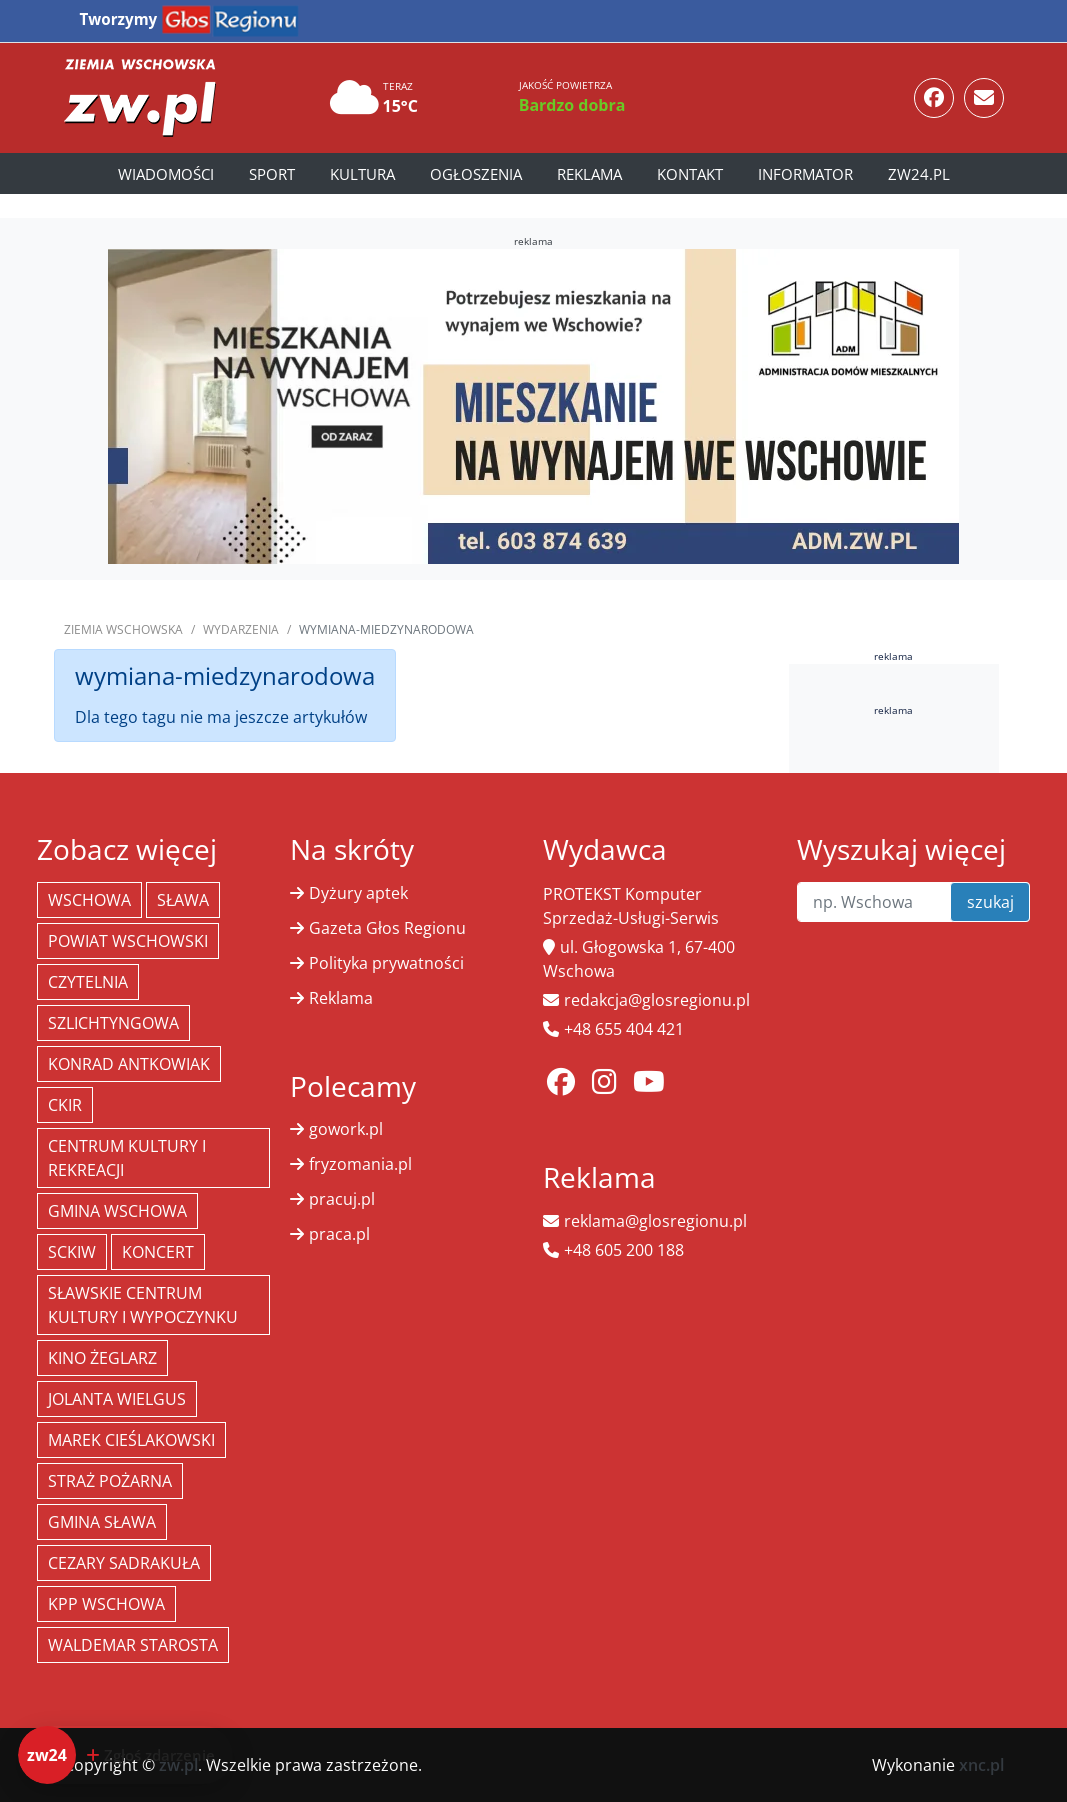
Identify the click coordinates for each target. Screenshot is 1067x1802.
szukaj (990, 902)
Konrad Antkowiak (129, 1064)
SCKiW (72, 1252)
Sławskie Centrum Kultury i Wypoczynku (143, 1305)
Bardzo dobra (572, 105)
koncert (158, 1252)
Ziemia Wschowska (123, 629)
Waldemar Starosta (133, 1645)
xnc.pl (981, 1765)
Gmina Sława (102, 1522)
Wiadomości (166, 174)
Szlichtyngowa (113, 1023)
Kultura (362, 174)
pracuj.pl (342, 1199)
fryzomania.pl (360, 1164)
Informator (805, 174)
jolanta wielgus (117, 1399)
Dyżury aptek (358, 893)
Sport (272, 174)
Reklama (589, 174)
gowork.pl (346, 1129)
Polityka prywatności (386, 963)
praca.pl (339, 1234)
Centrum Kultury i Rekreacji (127, 1158)
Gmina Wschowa (117, 1211)
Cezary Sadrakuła (124, 1563)
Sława (183, 900)
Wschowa (89, 900)
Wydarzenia (241, 629)
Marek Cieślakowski (131, 1440)
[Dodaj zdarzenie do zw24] (125, 1755)
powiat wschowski (128, 941)
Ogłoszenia (476, 174)
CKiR (65, 1105)
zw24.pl (919, 174)
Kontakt (690, 174)
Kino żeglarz (102, 1358)
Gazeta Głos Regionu (387, 928)
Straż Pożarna (110, 1481)
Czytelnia (88, 982)
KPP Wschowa (106, 1604)
